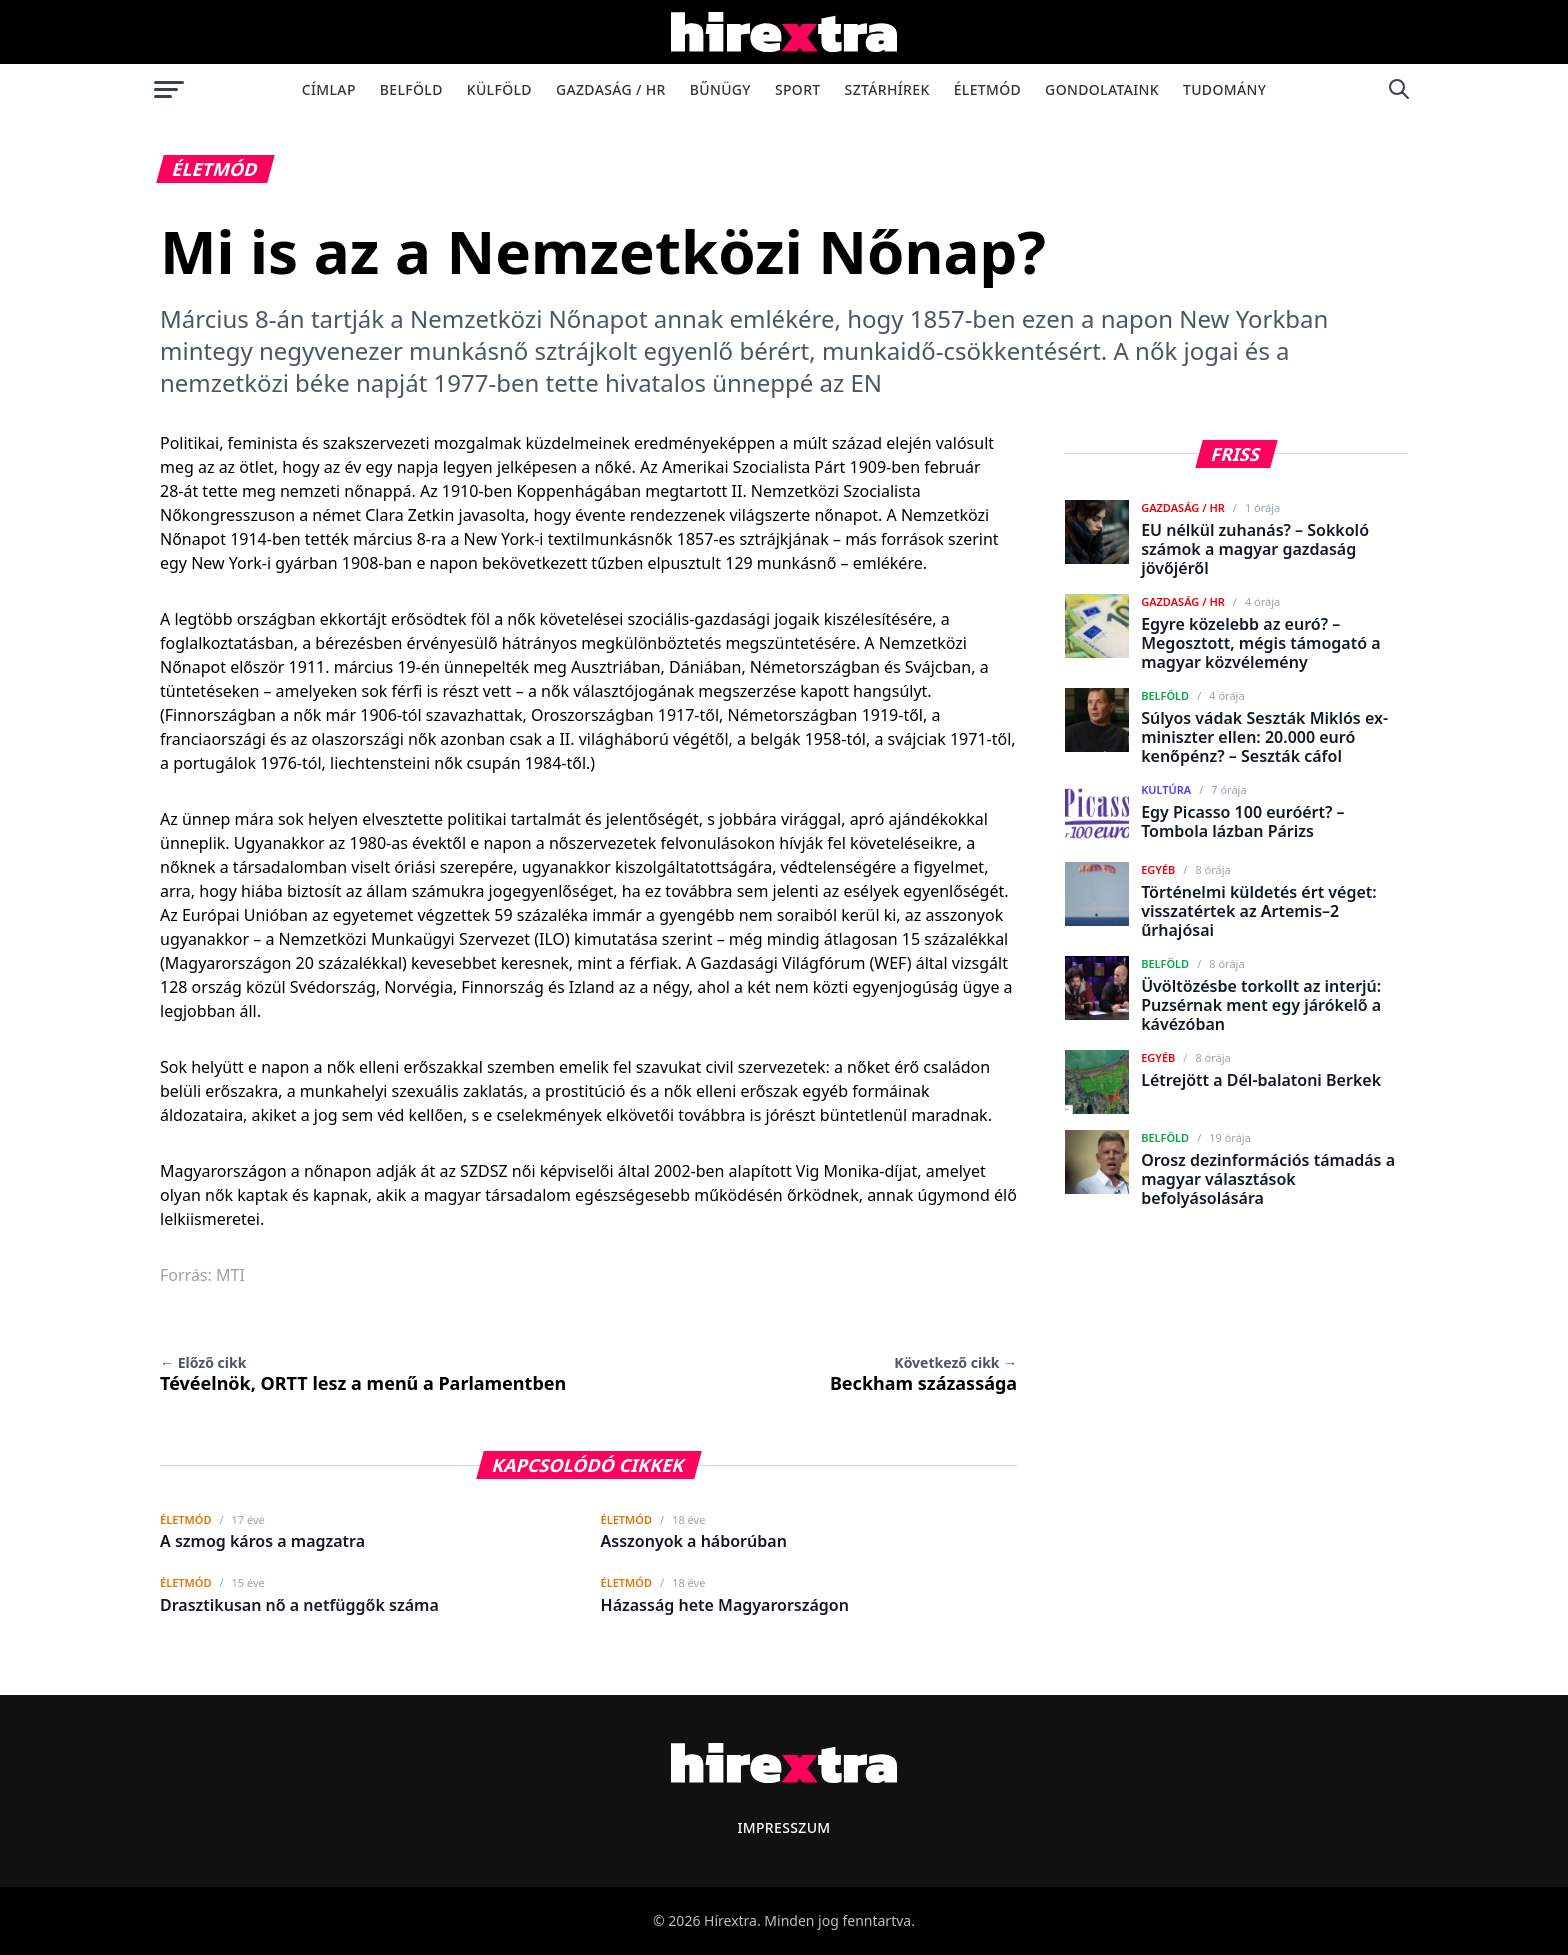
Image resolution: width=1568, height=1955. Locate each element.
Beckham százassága (923, 1374)
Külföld (499, 89)
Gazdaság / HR (611, 89)
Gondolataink (1102, 89)
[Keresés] (1399, 89)
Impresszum (783, 1827)
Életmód (987, 89)
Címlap (329, 89)
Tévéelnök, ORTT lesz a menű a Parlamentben (363, 1374)
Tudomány (1224, 89)
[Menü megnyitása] (169, 89)
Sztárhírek (887, 89)
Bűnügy (720, 89)
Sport (798, 89)
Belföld (411, 89)
